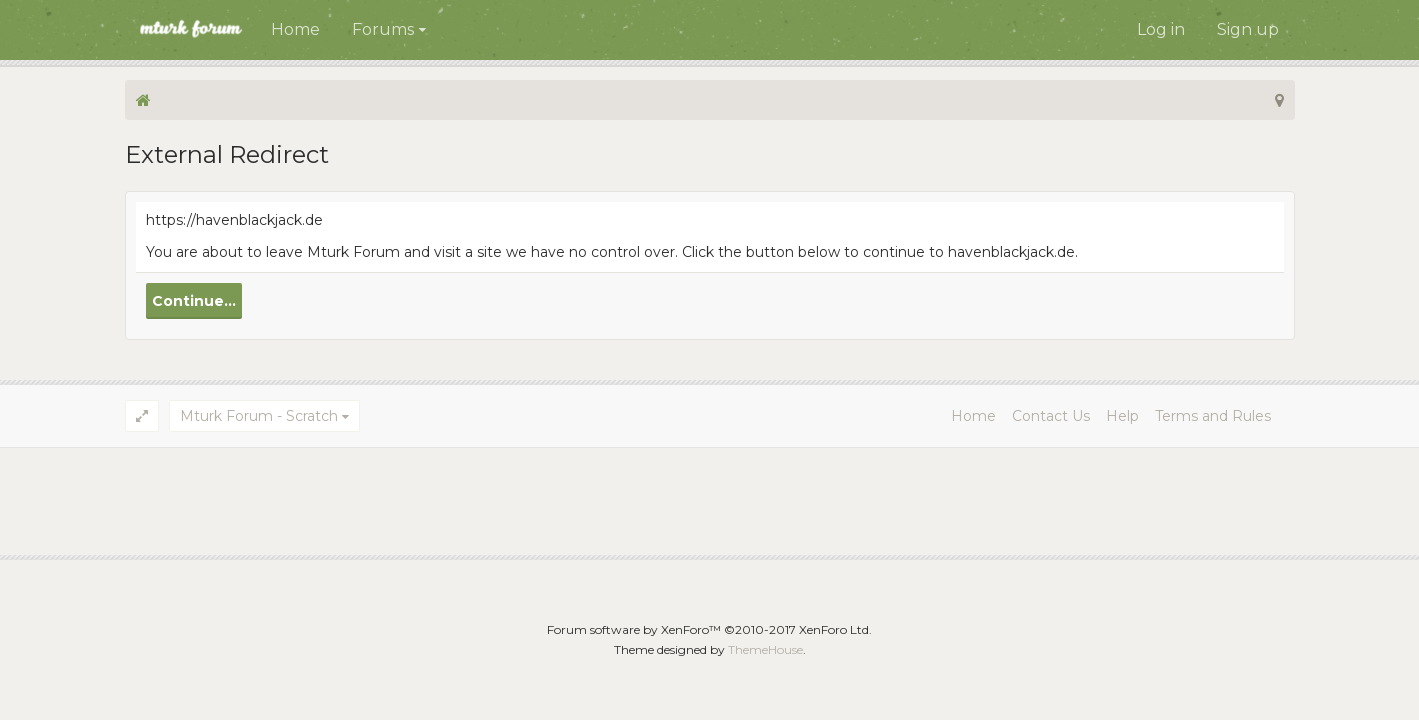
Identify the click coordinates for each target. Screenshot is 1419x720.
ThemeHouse (765, 649)
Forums (383, 29)
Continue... (194, 301)
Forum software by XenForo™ (709, 629)
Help (1122, 416)
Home (295, 29)
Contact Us (1051, 416)
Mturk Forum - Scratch (259, 416)
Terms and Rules (1213, 416)
